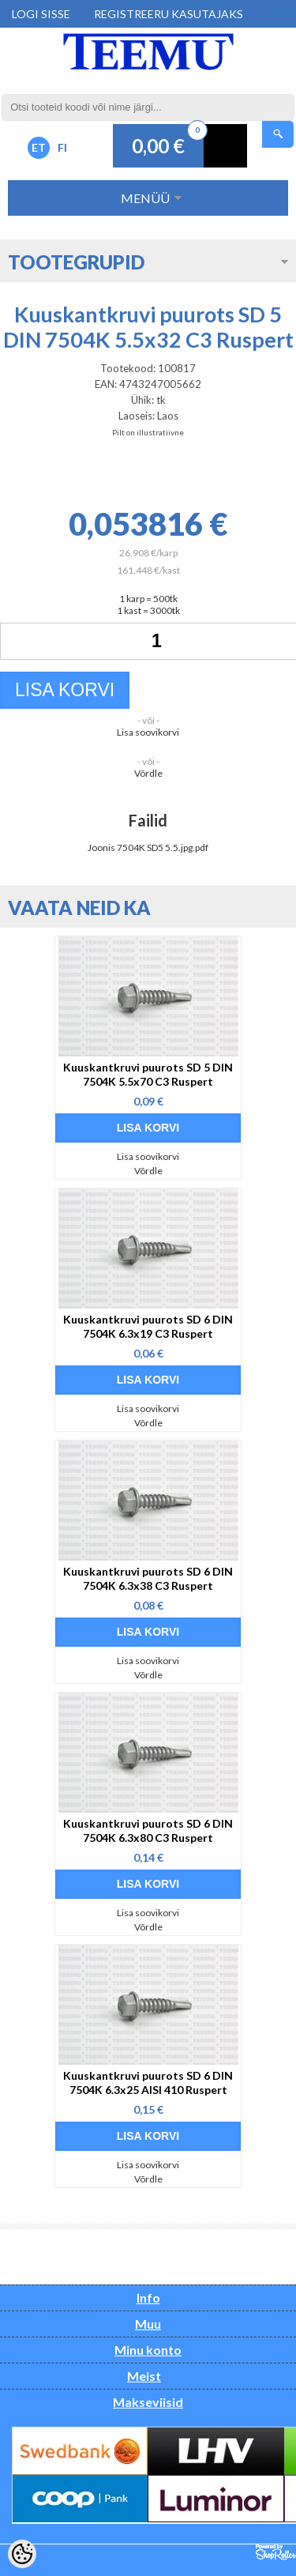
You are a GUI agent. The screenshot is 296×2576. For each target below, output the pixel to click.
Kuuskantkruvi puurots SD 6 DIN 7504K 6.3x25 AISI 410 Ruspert (148, 2082)
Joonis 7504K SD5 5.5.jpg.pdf (148, 847)
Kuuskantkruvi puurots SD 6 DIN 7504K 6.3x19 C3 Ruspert (148, 1326)
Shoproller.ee (276, 2552)
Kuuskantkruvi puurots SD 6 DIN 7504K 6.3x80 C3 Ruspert (148, 1830)
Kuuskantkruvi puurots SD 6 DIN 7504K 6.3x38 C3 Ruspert (148, 1578)
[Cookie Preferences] (22, 2554)
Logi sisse (41, 14)
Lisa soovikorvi (148, 732)
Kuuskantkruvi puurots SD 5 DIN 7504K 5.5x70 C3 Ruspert (148, 1074)
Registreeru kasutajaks (168, 14)
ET (39, 147)
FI (62, 147)
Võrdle (148, 773)
